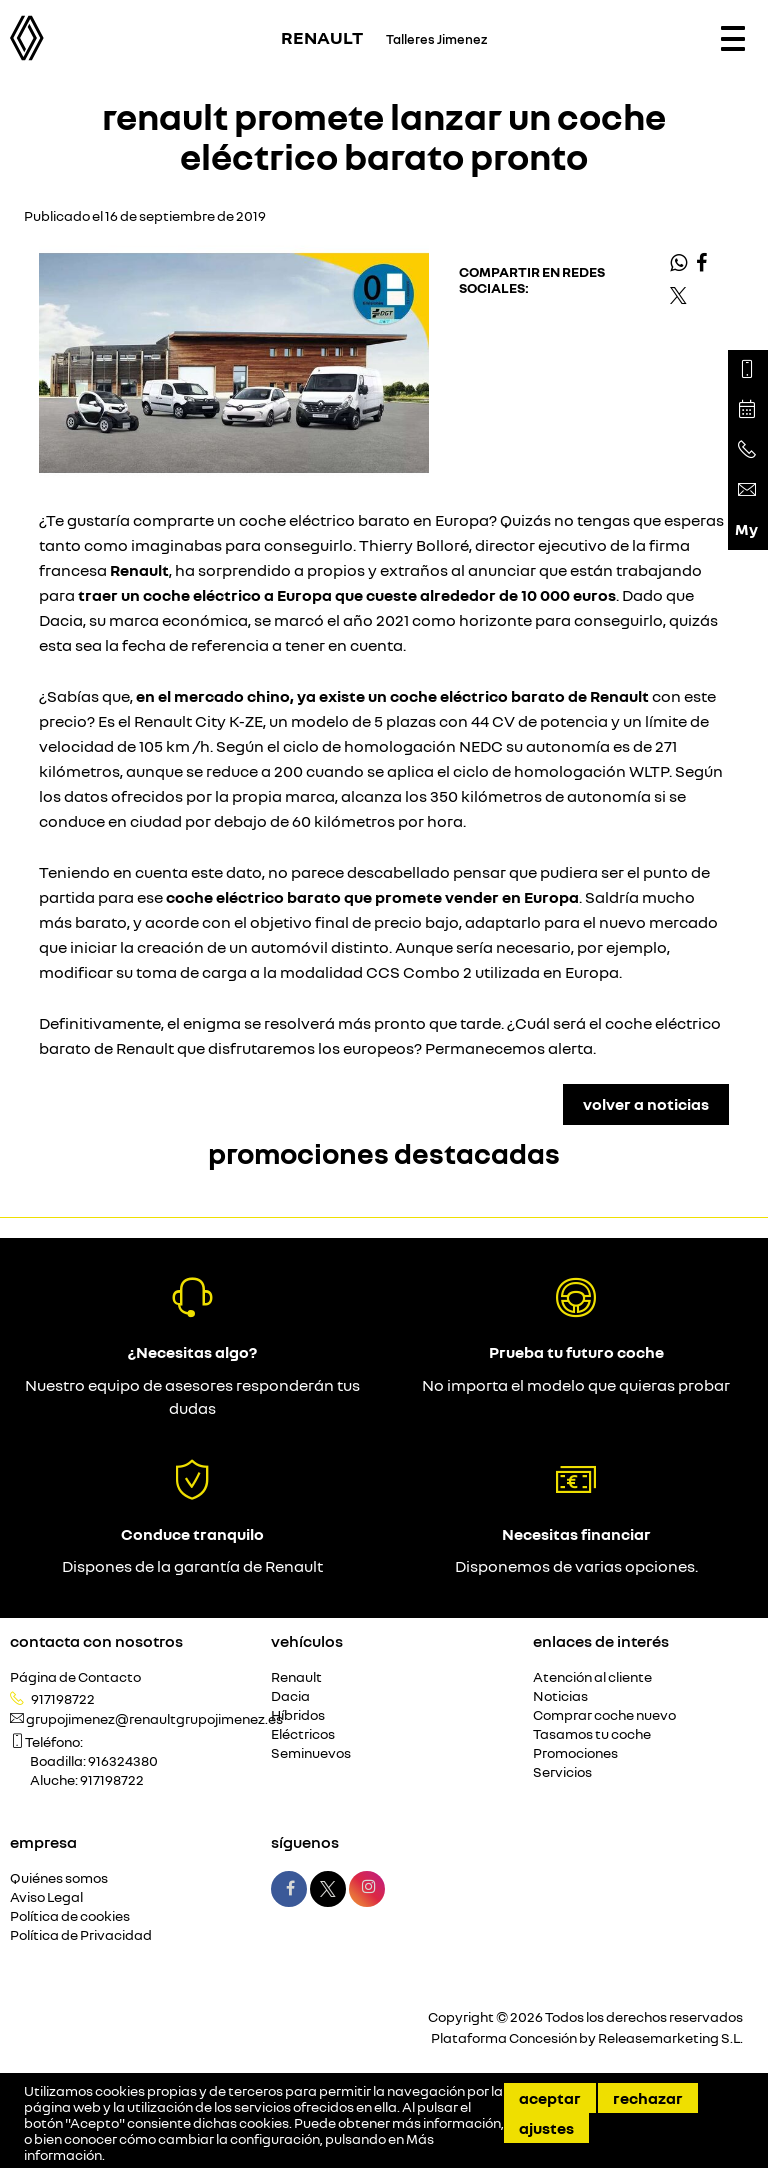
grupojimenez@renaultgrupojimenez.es (154, 1719)
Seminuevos (311, 1753)
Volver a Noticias (646, 1104)
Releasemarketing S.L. (670, 2037)
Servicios (562, 1772)
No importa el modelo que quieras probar (576, 1385)
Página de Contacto (75, 1677)
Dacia (290, 1696)
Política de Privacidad (81, 1935)
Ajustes (546, 2128)
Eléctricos (303, 1734)
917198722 (63, 1699)
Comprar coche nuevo (604, 1715)
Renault (296, 1677)
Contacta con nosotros (96, 1641)
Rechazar (648, 2098)
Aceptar (550, 2098)
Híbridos (298, 1715)
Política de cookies (70, 1916)
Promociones (575, 1753)
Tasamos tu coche (592, 1734)
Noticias (560, 1696)
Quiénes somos (59, 1878)
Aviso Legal (46, 1897)
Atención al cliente (592, 1677)
